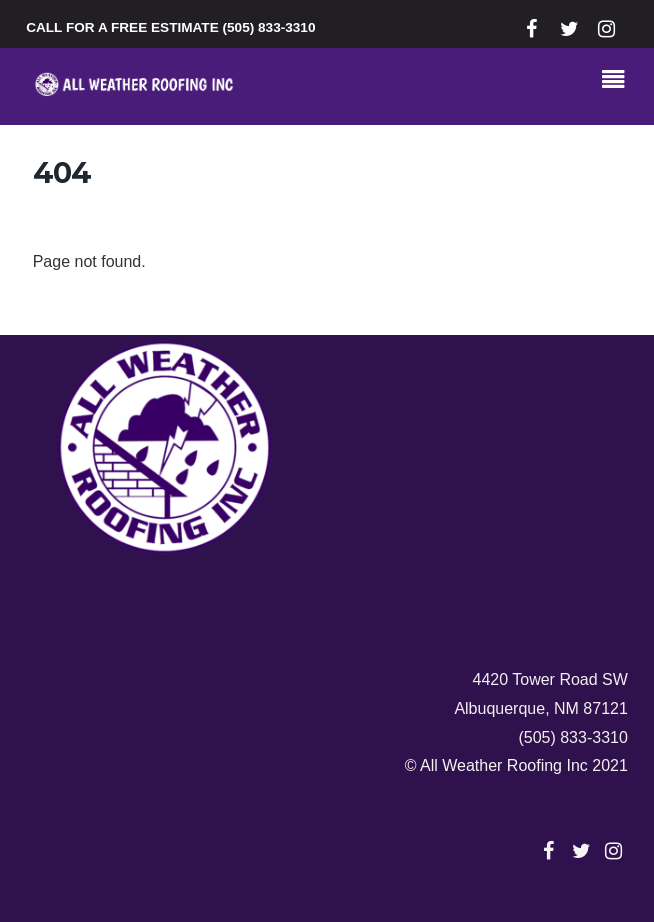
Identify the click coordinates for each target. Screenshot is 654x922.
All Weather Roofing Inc (504, 765)
